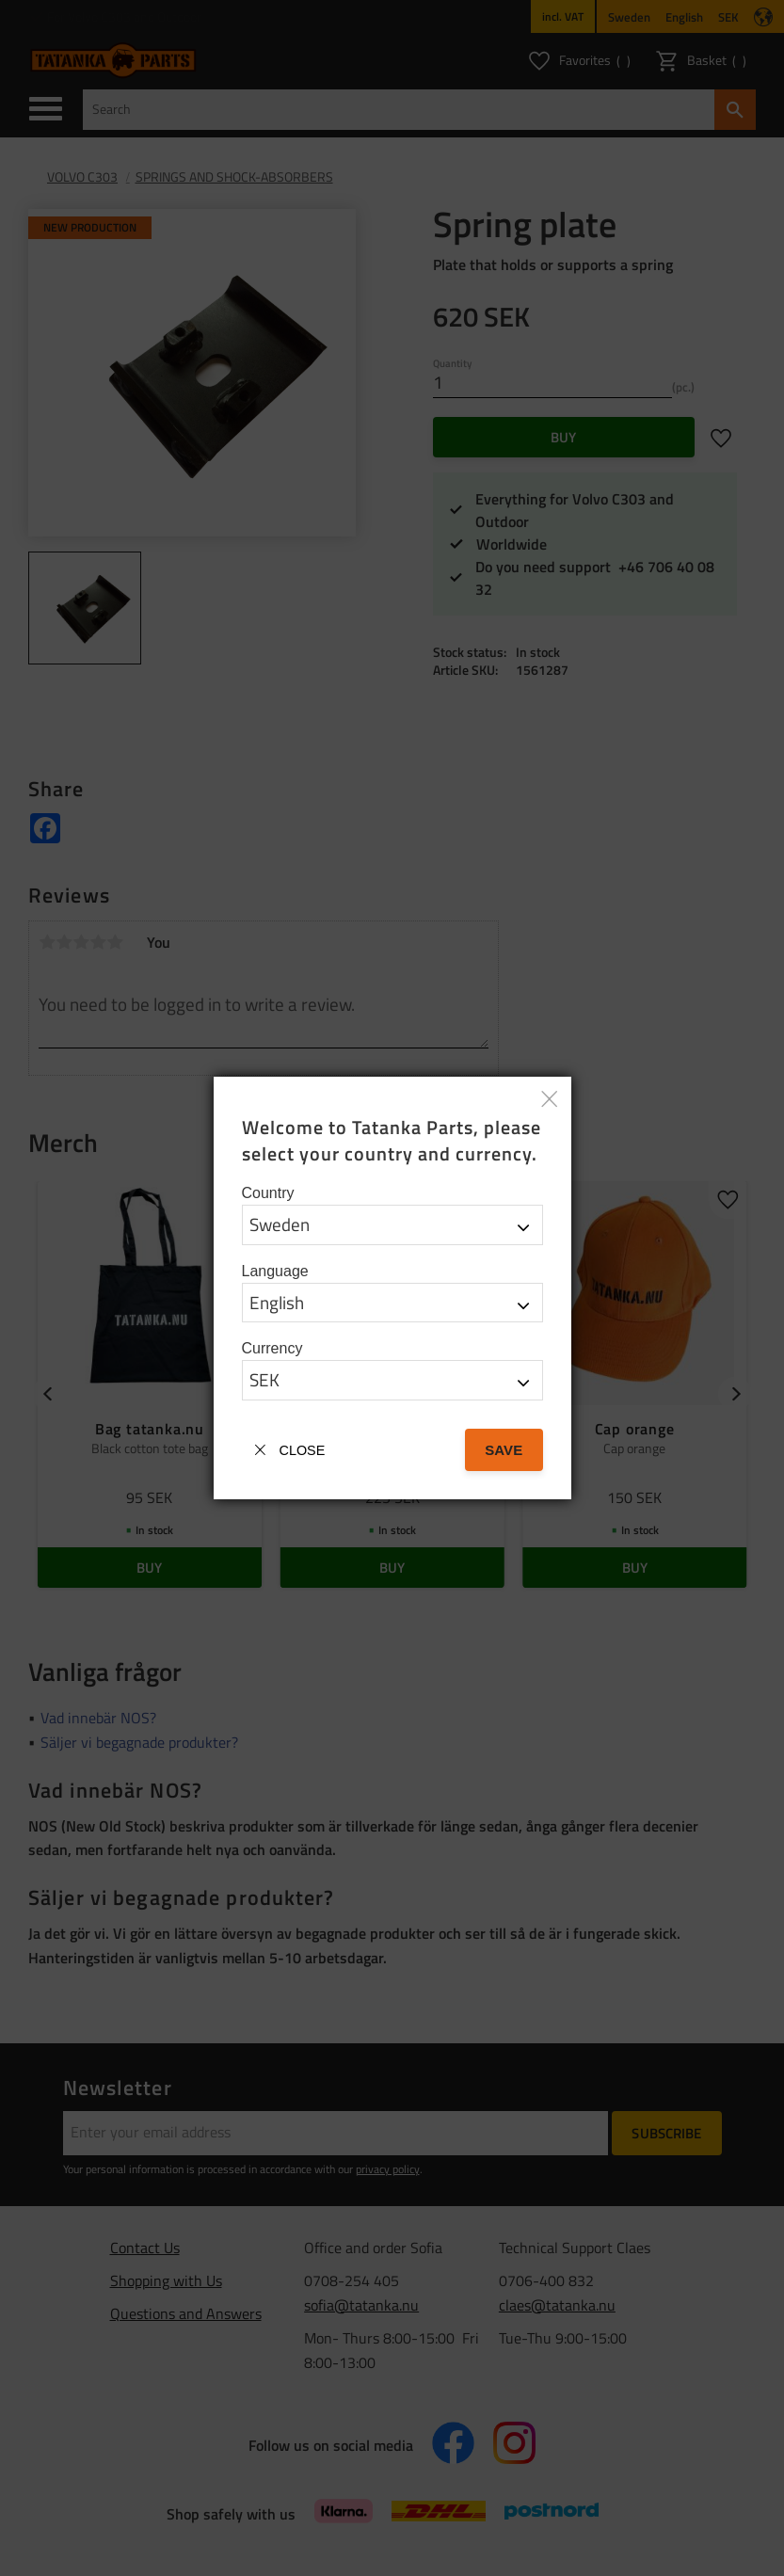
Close (303, 1450)
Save (503, 1450)
